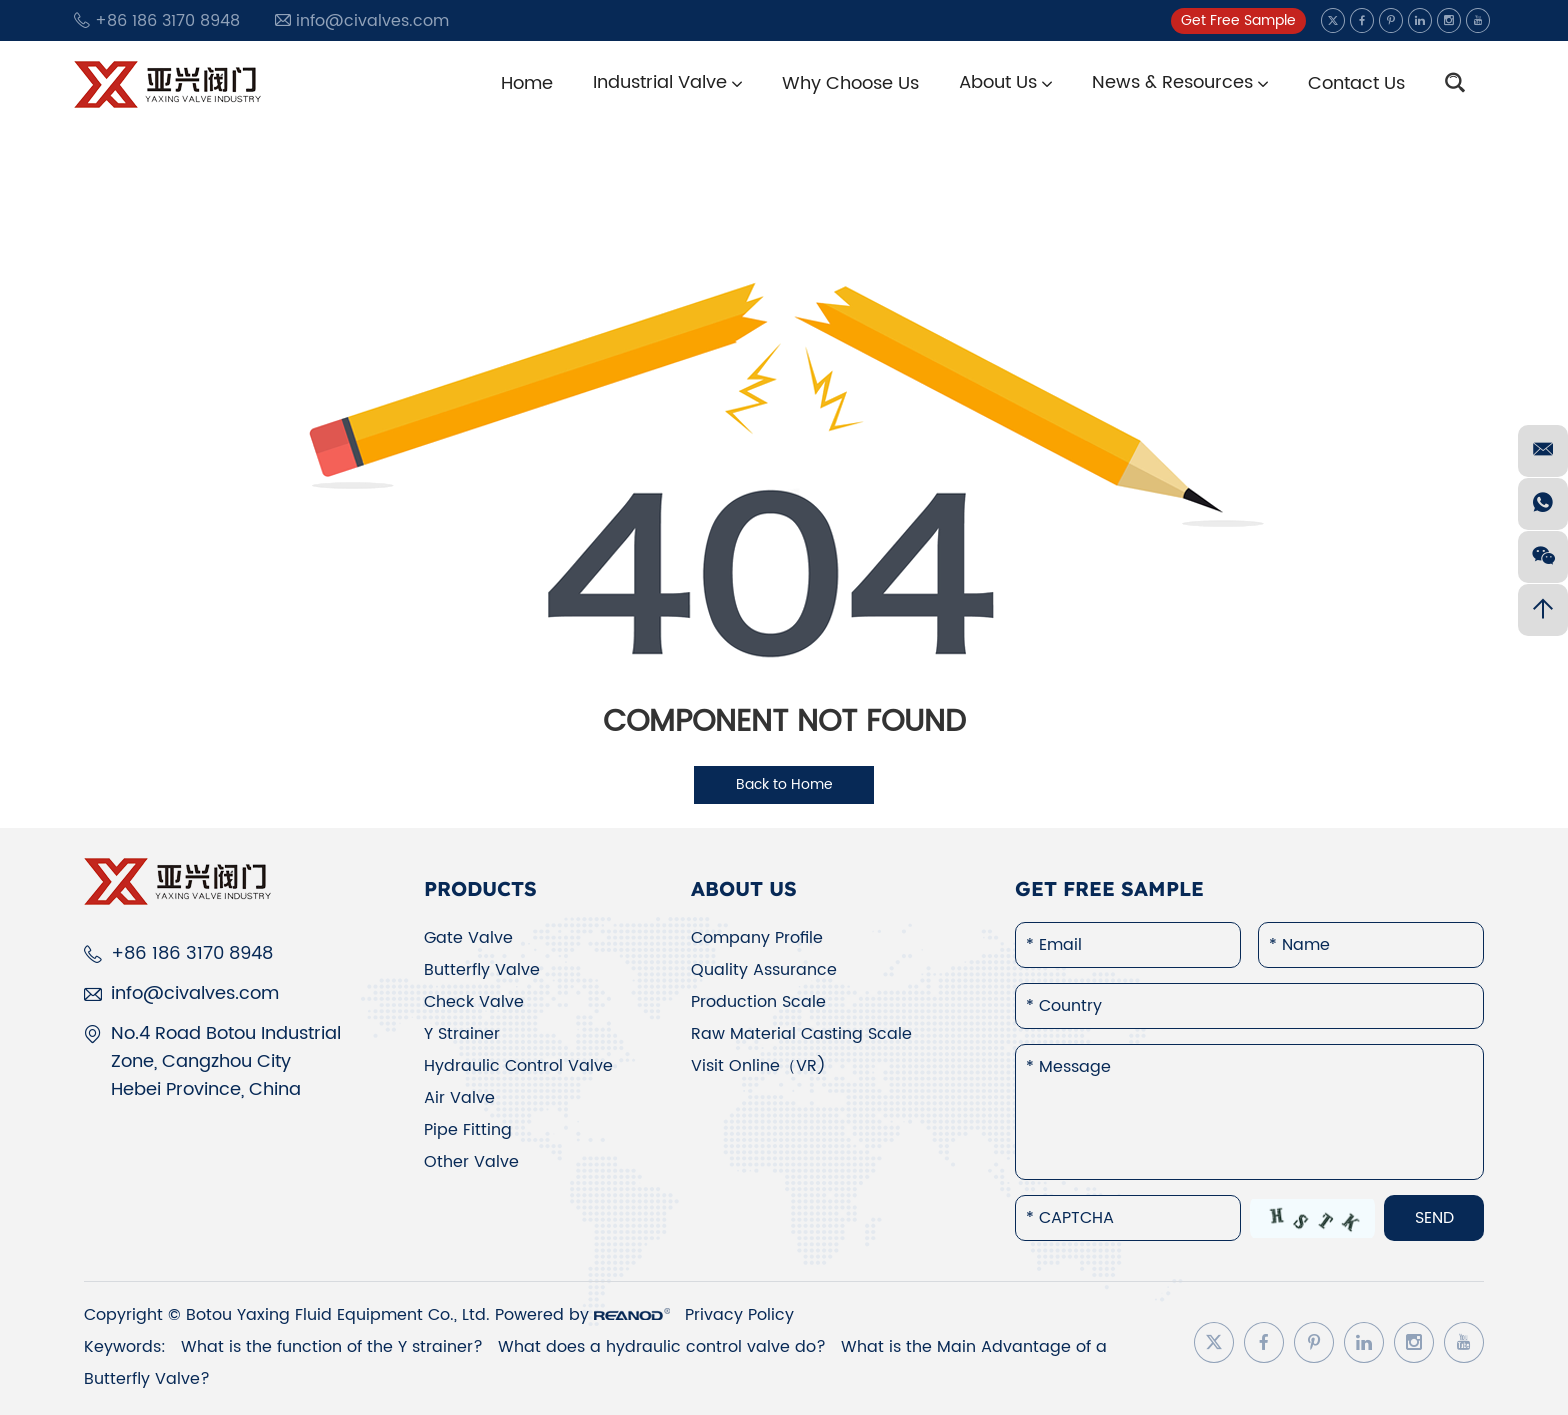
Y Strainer (462, 1034)
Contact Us (1356, 83)
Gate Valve (468, 938)
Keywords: (125, 1347)
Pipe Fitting (468, 1130)
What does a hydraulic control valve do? (664, 1347)
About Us (1005, 82)
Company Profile (757, 938)
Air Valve (459, 1098)
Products (480, 888)
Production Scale (758, 1002)
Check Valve (474, 1002)
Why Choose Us (850, 83)
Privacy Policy (739, 1315)
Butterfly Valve (482, 970)
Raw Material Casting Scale (801, 1034)
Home (527, 83)
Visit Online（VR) (758, 1066)
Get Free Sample (1238, 20)
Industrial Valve (667, 82)
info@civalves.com (372, 21)
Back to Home (784, 784)
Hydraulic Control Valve (518, 1066)
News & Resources (1180, 82)
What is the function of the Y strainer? (334, 1347)
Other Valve (471, 1162)
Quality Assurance (764, 970)
